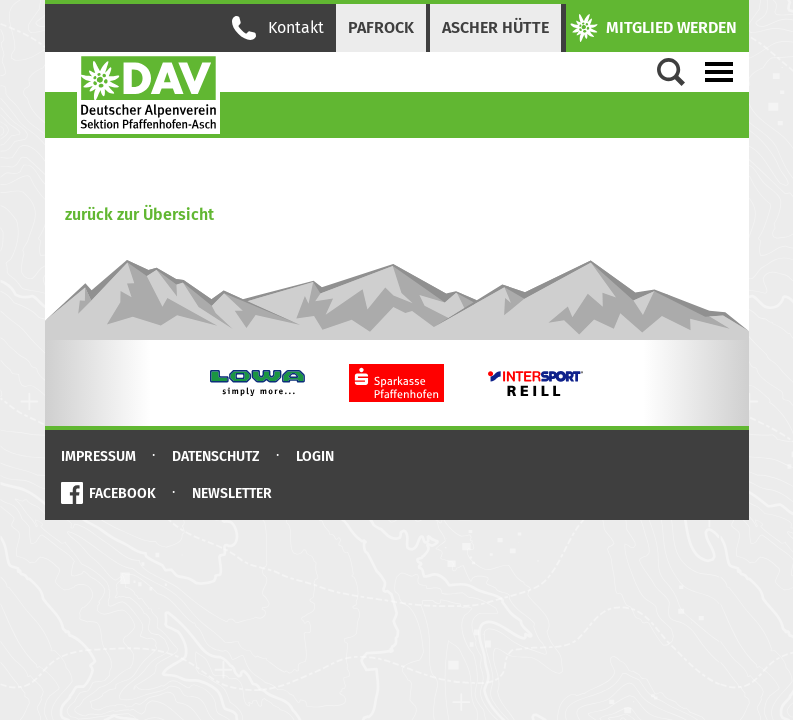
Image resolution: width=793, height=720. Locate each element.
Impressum (98, 456)
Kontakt (278, 28)
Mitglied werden (653, 28)
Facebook (122, 493)
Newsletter (232, 493)
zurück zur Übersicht (139, 214)
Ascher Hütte (495, 27)
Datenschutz (216, 456)
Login (315, 456)
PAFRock (381, 27)
